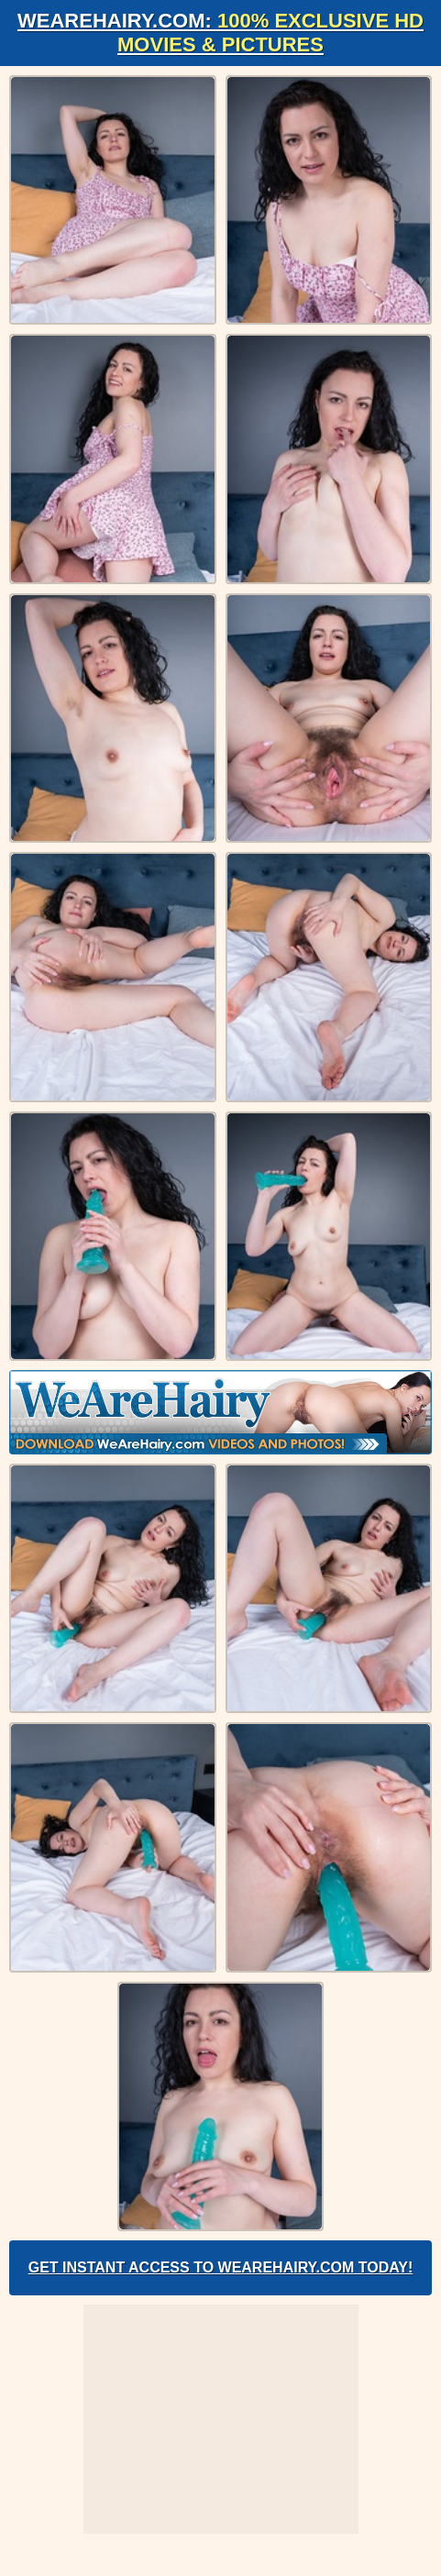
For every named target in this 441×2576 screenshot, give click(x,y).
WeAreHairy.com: (220, 32)
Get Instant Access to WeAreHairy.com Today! (220, 2267)
